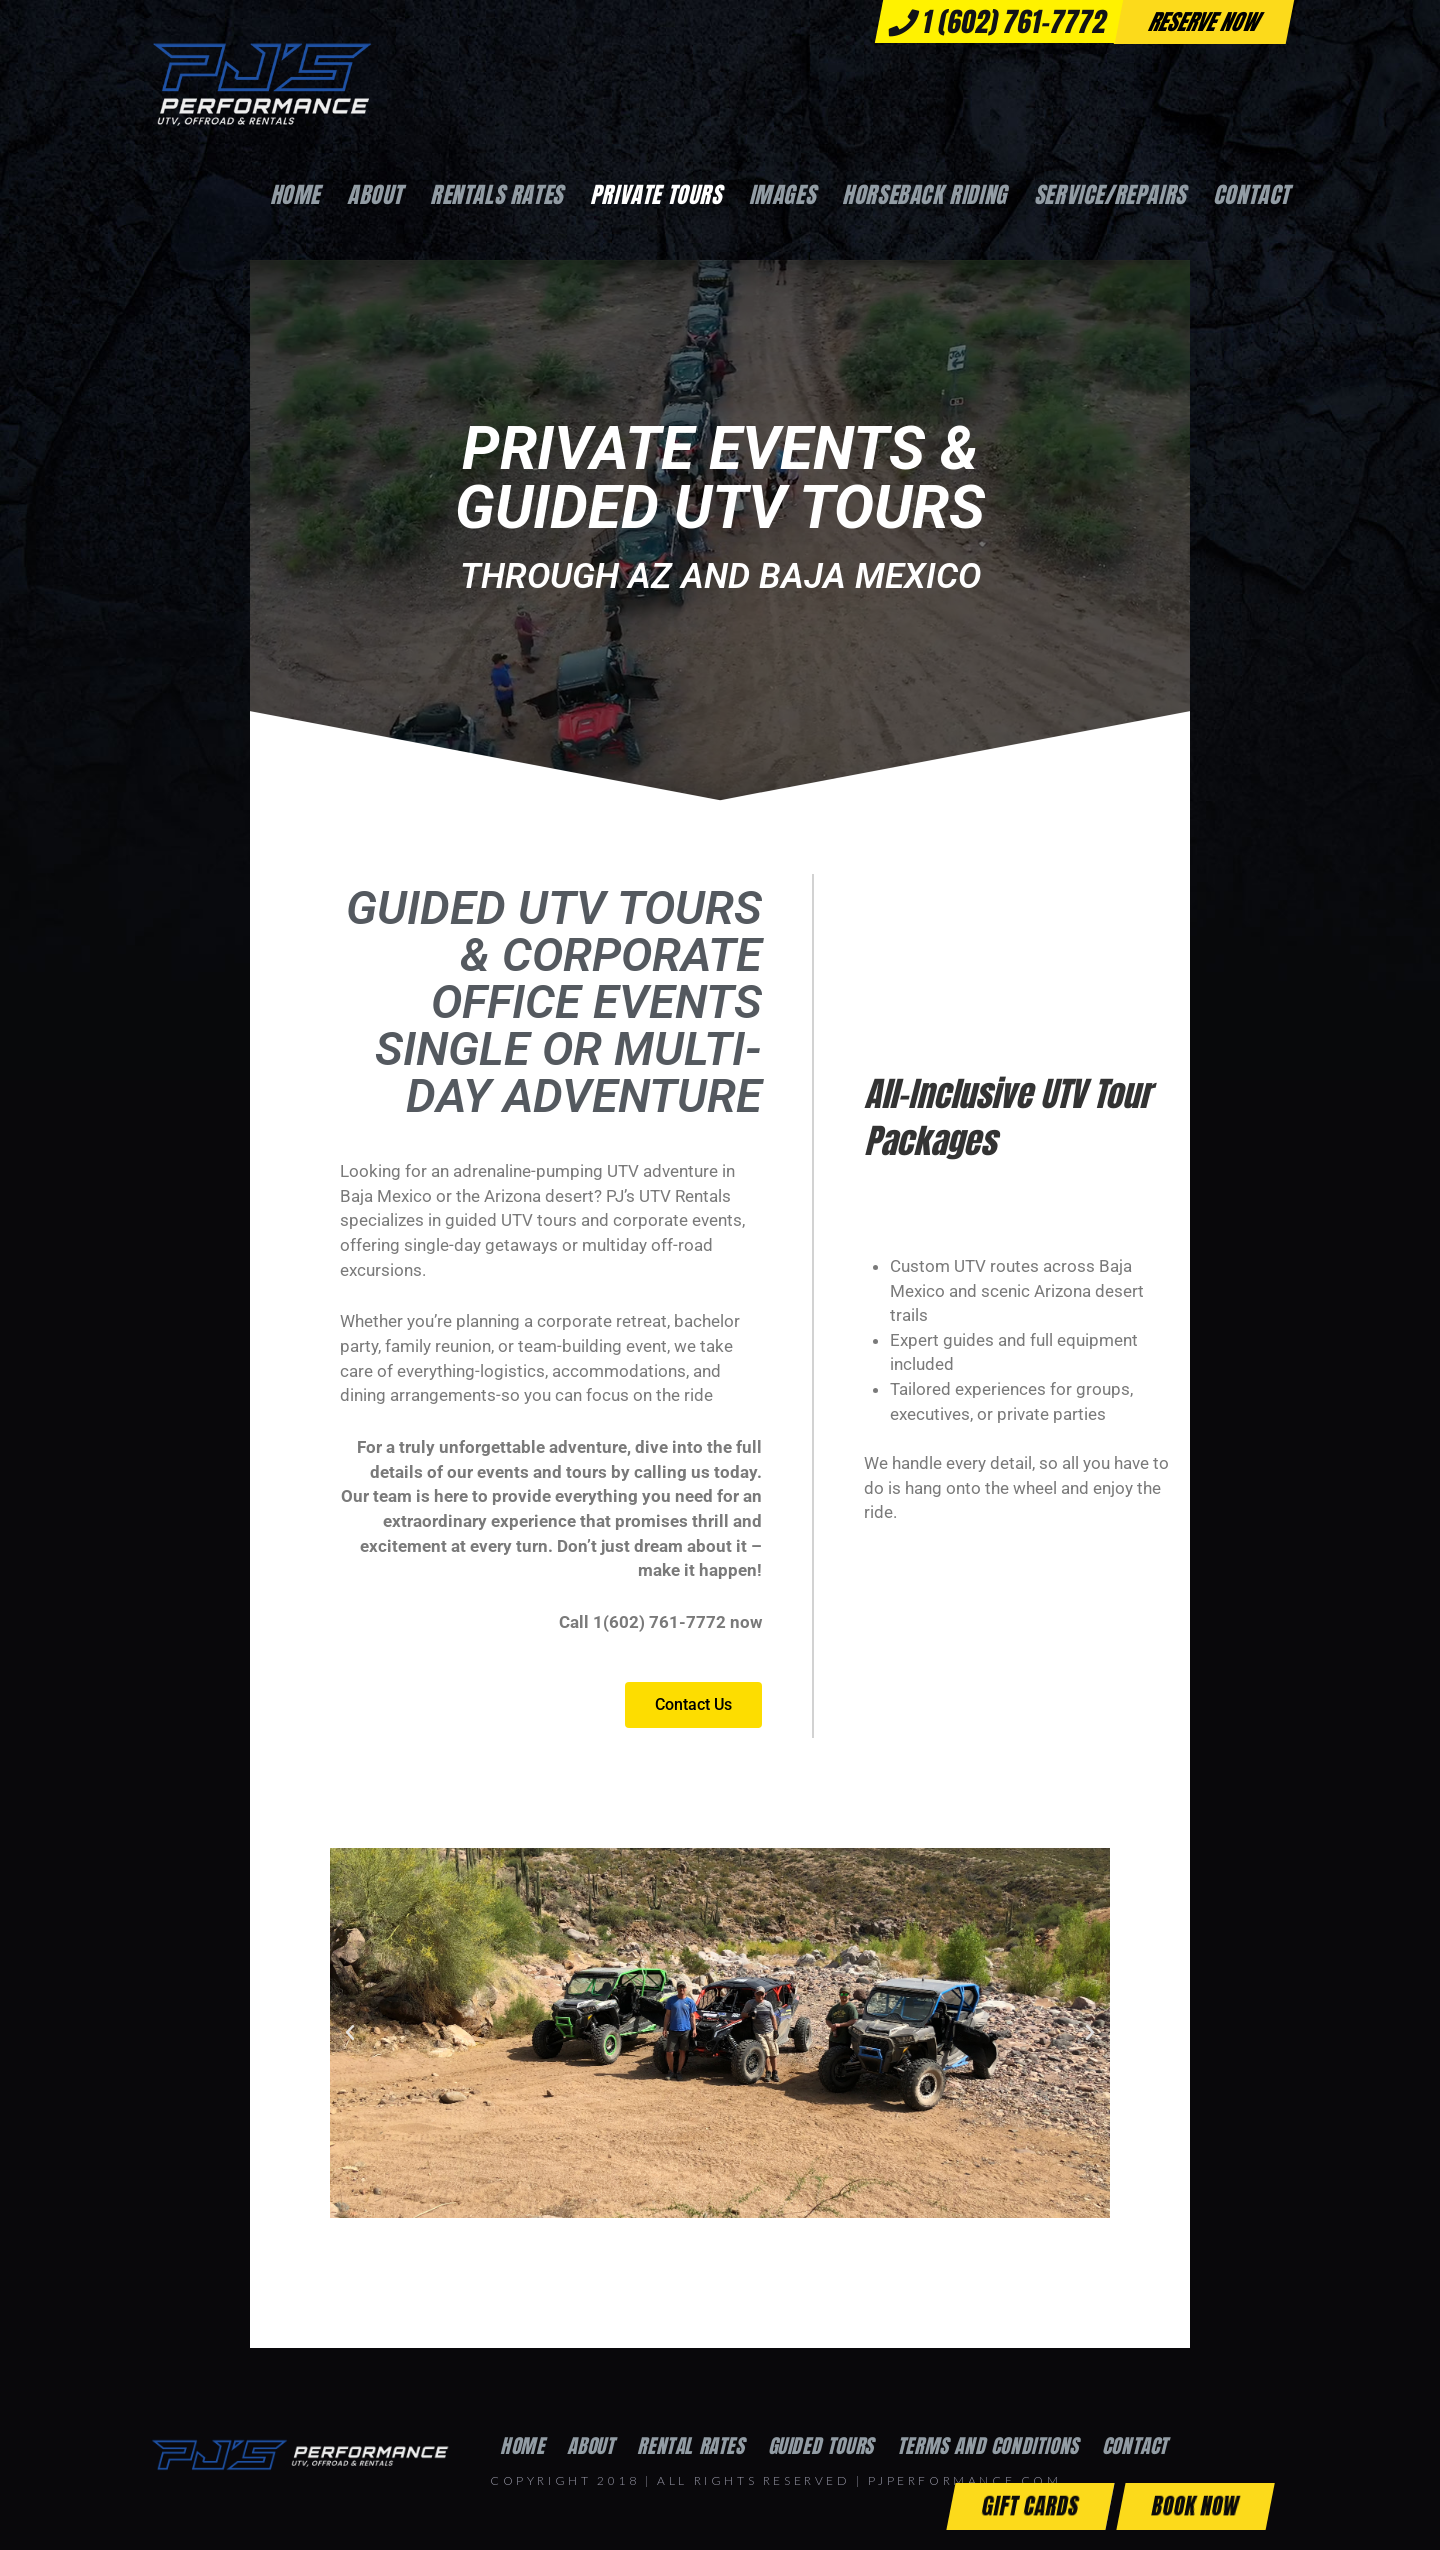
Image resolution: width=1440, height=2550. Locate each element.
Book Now (1195, 2505)
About (590, 2455)
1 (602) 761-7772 (998, 22)
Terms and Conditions (988, 2455)
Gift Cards (1030, 2505)
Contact (1135, 2455)
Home (522, 2455)
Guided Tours (821, 2455)
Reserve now (1204, 21)
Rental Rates (690, 2455)
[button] (350, 2043)
